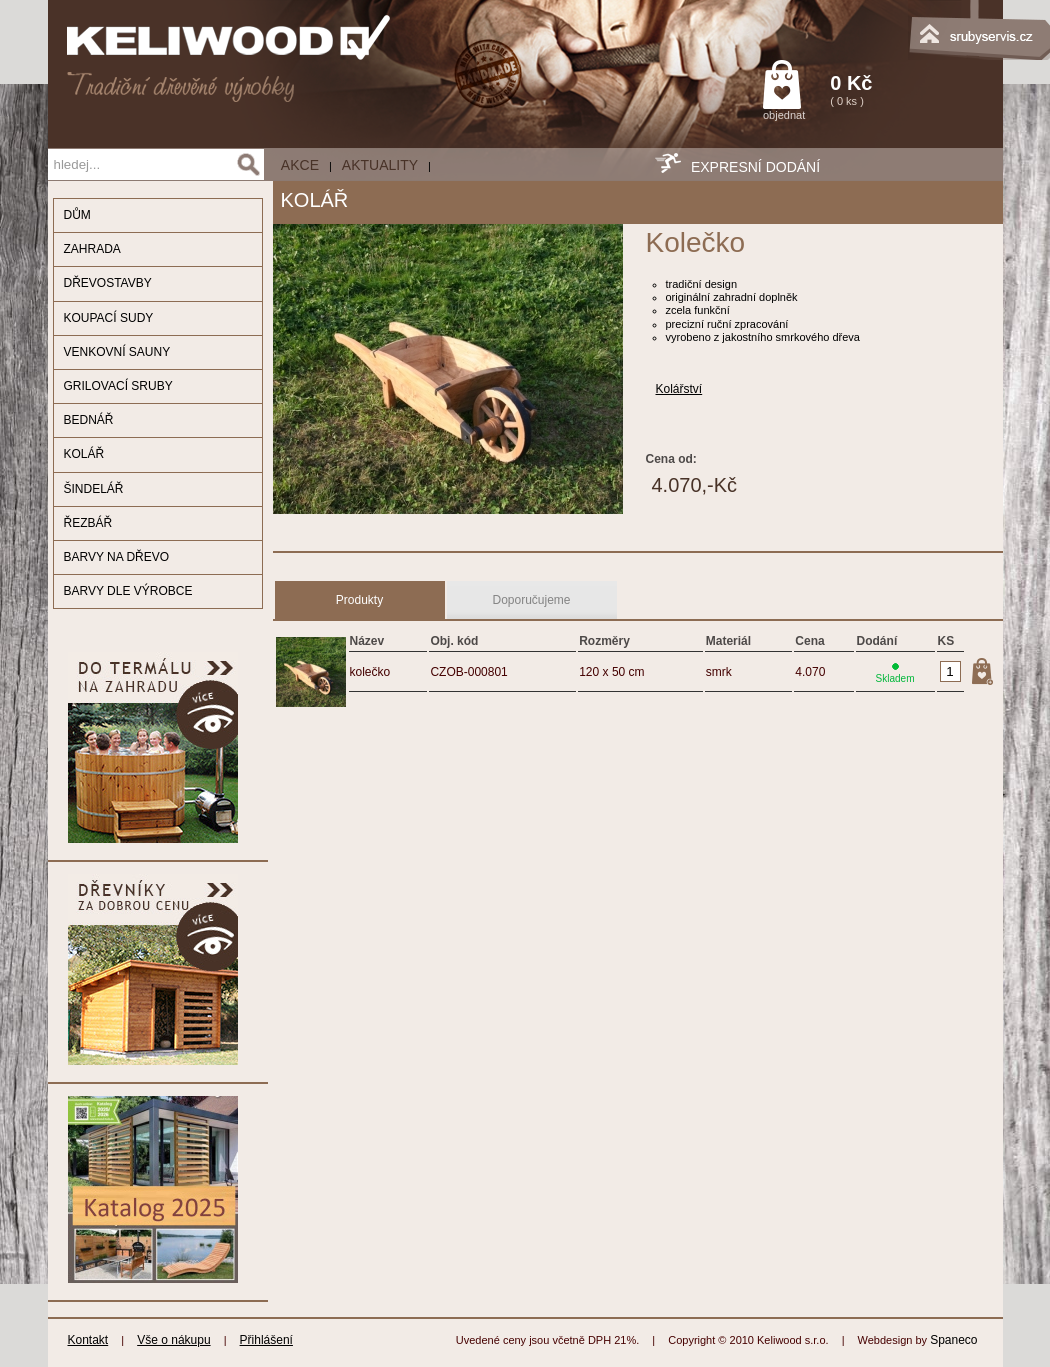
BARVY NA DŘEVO (117, 557)
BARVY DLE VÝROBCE (128, 591)
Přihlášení (266, 1340)
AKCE (300, 165)
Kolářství (679, 389)
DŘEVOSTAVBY (108, 283)
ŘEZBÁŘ (88, 523)
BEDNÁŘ (89, 420)
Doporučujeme (531, 600)
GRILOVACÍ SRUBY (118, 386)
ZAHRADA (92, 249)
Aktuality (380, 165)
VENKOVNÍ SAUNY (117, 352)
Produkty (359, 600)
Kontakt (88, 1340)
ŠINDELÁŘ (94, 489)
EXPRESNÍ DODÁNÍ (755, 167)
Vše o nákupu (173, 1340)
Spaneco (953, 1340)
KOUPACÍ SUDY (109, 318)
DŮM (77, 215)
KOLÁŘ (84, 454)
